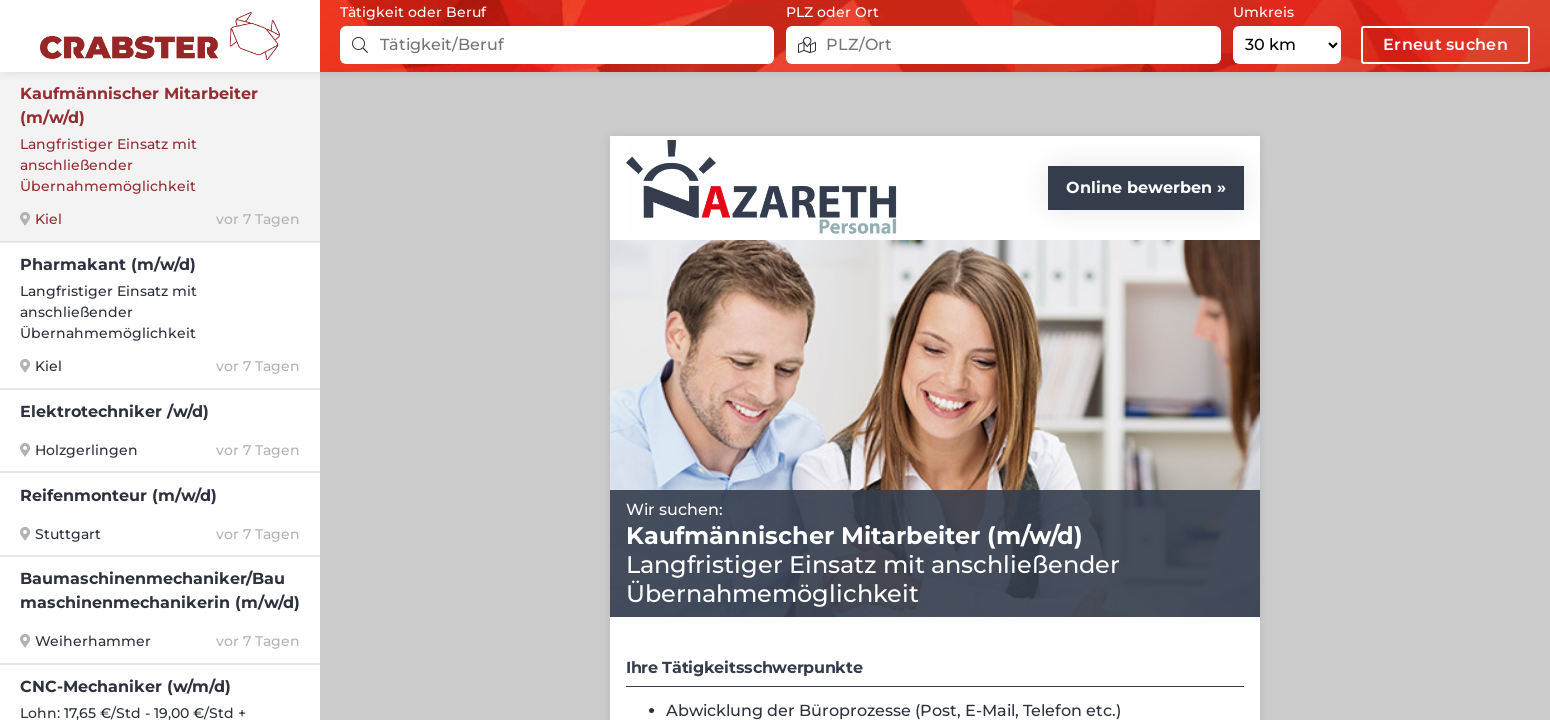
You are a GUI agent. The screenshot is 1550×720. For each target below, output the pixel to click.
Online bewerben (1139, 187)
